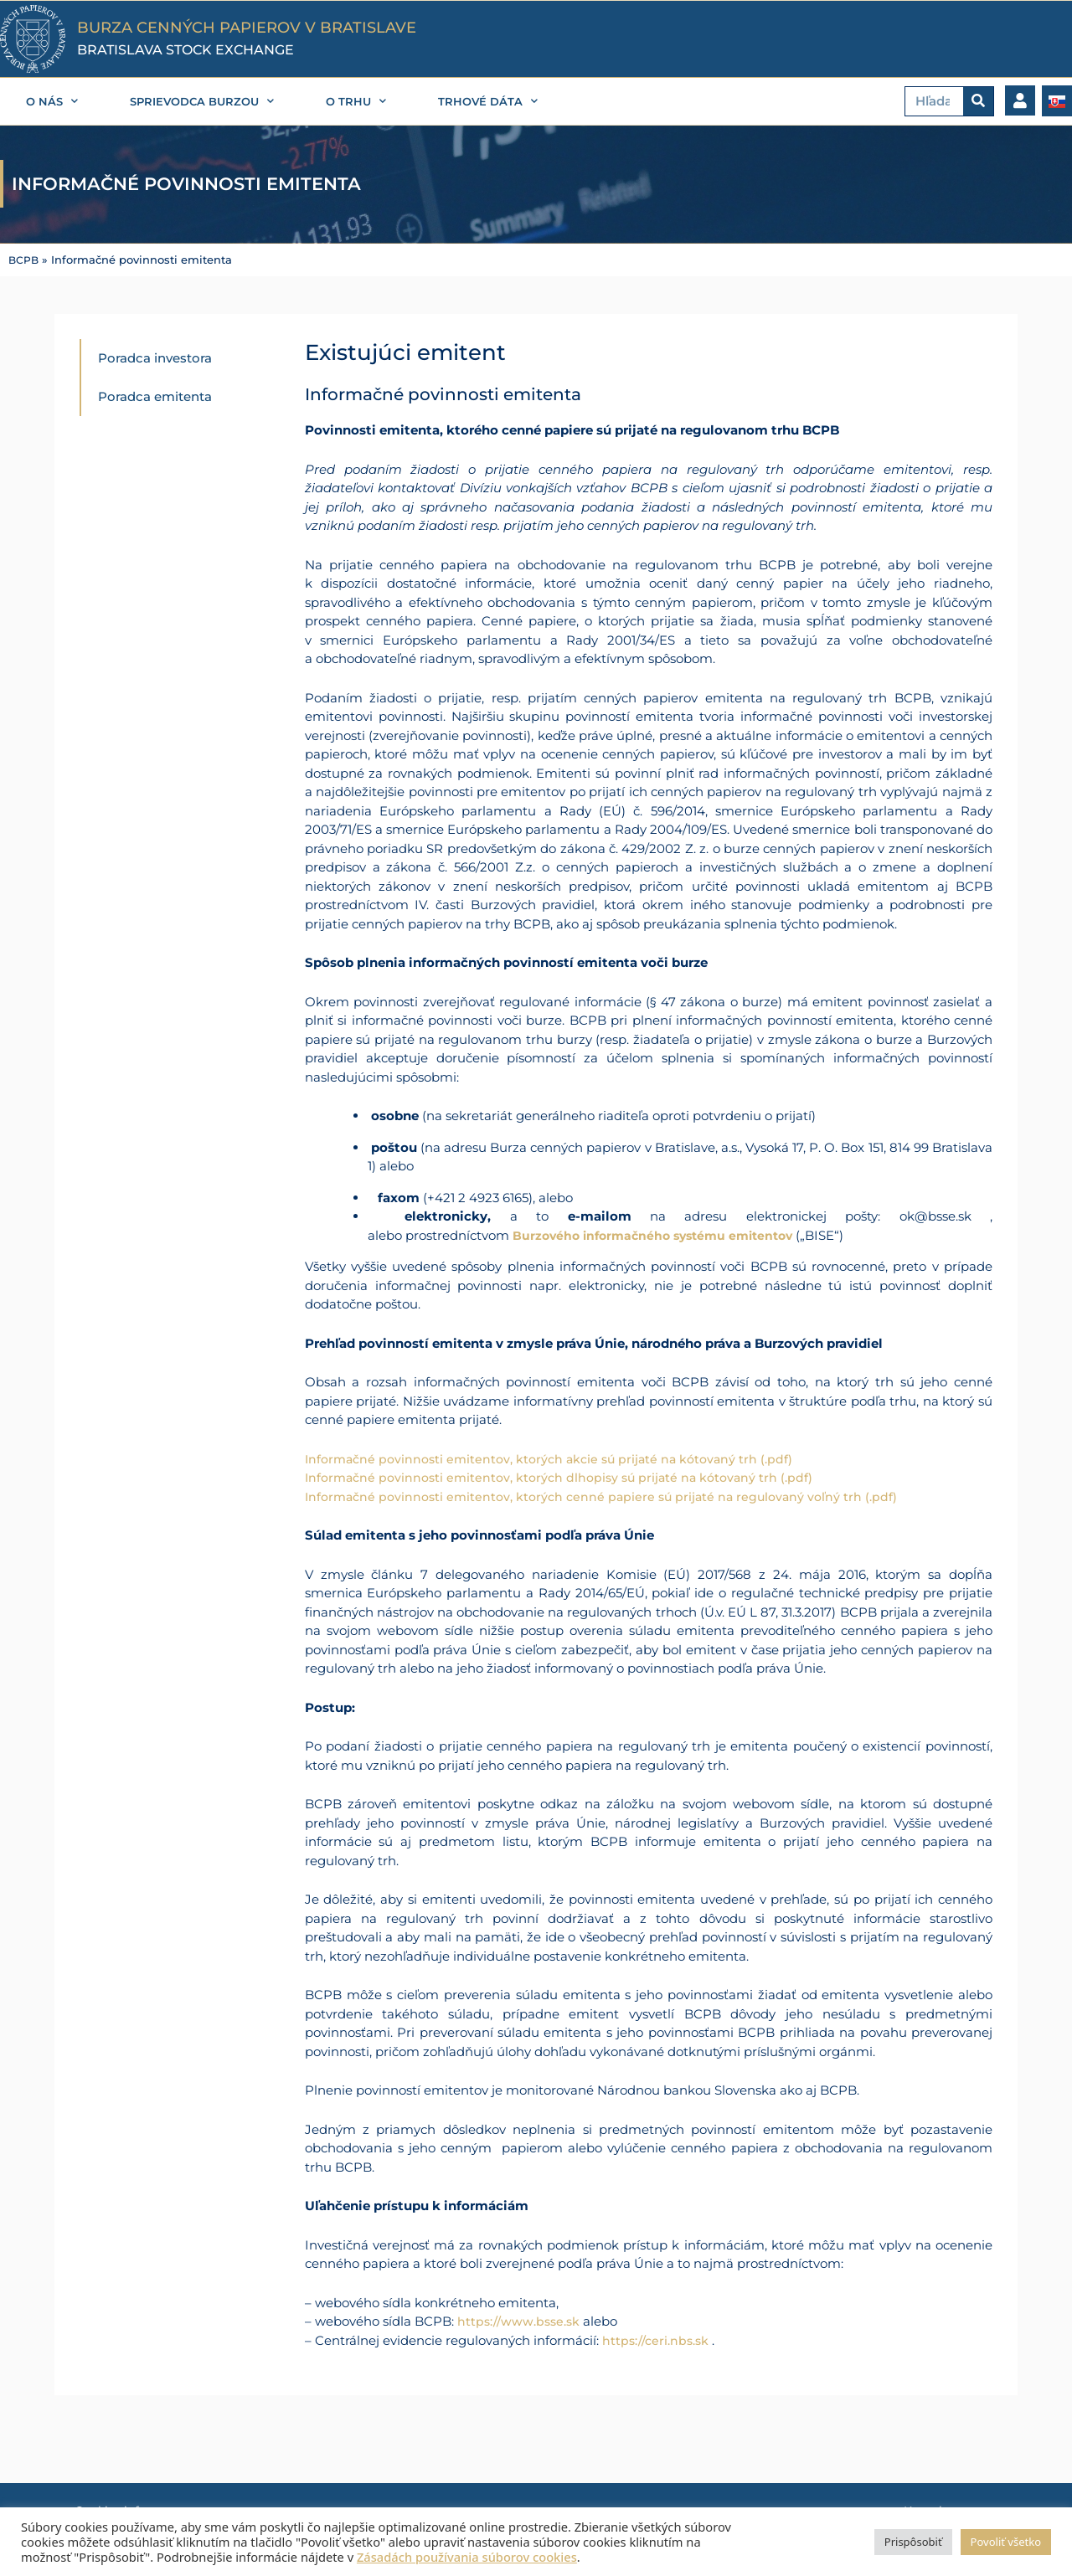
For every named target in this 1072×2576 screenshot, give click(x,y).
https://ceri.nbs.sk (657, 2339)
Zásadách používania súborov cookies (467, 2556)
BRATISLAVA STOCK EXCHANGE (185, 50)
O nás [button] (52, 101)
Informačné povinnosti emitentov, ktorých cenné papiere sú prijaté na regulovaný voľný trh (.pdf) (610, 1496)
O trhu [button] (356, 101)
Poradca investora (155, 358)
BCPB (24, 260)
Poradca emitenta (155, 396)
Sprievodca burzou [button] (202, 101)
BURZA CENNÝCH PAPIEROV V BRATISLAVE (246, 27)
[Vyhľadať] (978, 101)
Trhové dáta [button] (488, 101)
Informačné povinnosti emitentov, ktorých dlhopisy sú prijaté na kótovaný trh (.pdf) (567, 1476)
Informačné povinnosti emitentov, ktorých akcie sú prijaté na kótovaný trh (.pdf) (557, 1458)
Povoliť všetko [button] (1006, 2541)
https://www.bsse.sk (520, 2320)
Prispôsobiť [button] (913, 2541)
